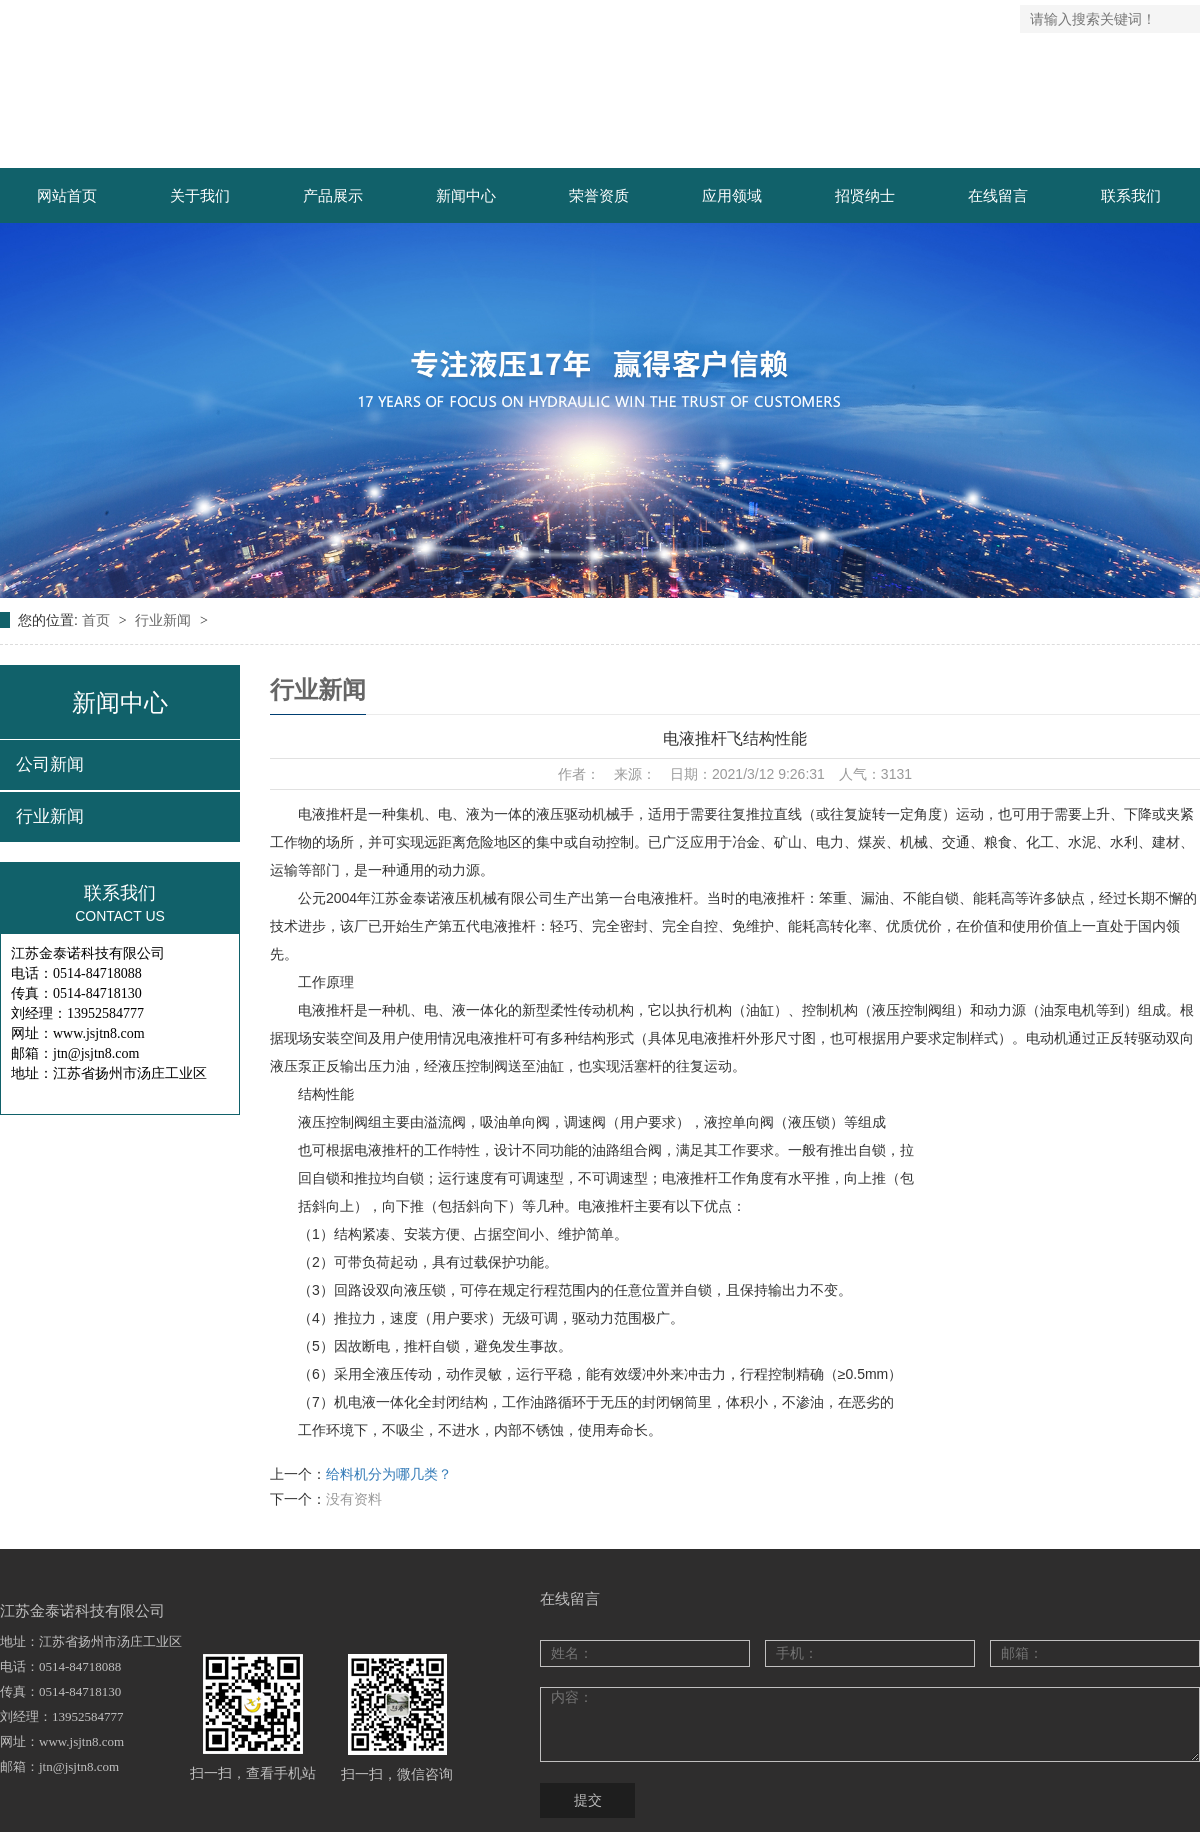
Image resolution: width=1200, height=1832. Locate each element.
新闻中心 (466, 195)
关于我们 (200, 195)
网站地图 (843, 19)
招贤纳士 (865, 195)
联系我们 (914, 19)
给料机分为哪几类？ (389, 1474)
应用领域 (732, 195)
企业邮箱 (986, 19)
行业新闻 (165, 620)
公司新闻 (50, 764)
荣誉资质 (599, 195)
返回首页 (771, 19)
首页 (98, 620)
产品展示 (333, 195)
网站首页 (67, 195)
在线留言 (998, 195)
